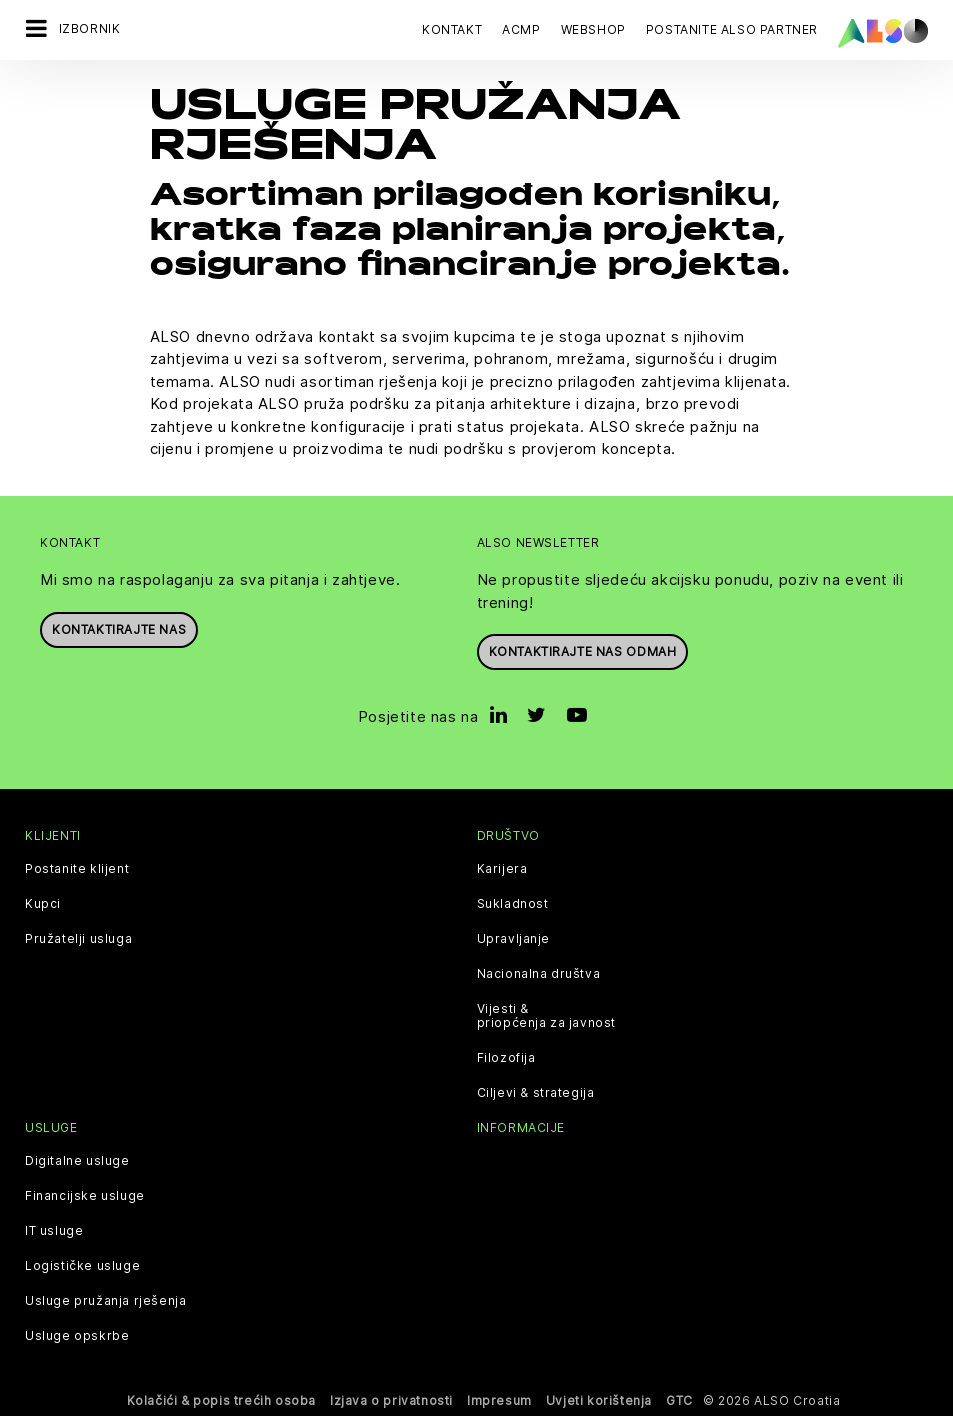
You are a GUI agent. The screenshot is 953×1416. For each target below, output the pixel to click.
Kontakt (452, 29)
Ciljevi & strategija (536, 1093)
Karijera (502, 869)
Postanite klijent (77, 869)
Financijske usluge (85, 1196)
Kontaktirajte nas (119, 628)
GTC (679, 1400)
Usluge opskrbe (77, 1336)
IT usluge (54, 1231)
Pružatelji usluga (78, 939)
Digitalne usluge (77, 1161)
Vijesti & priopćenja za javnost (547, 1016)
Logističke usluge (82, 1266)
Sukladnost (513, 904)
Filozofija (506, 1058)
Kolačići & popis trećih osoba (221, 1400)
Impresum (499, 1400)
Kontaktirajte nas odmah (583, 651)
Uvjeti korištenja (599, 1400)
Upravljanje (514, 939)
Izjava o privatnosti (391, 1400)
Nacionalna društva (539, 974)
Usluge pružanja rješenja (105, 1301)
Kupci (43, 904)
